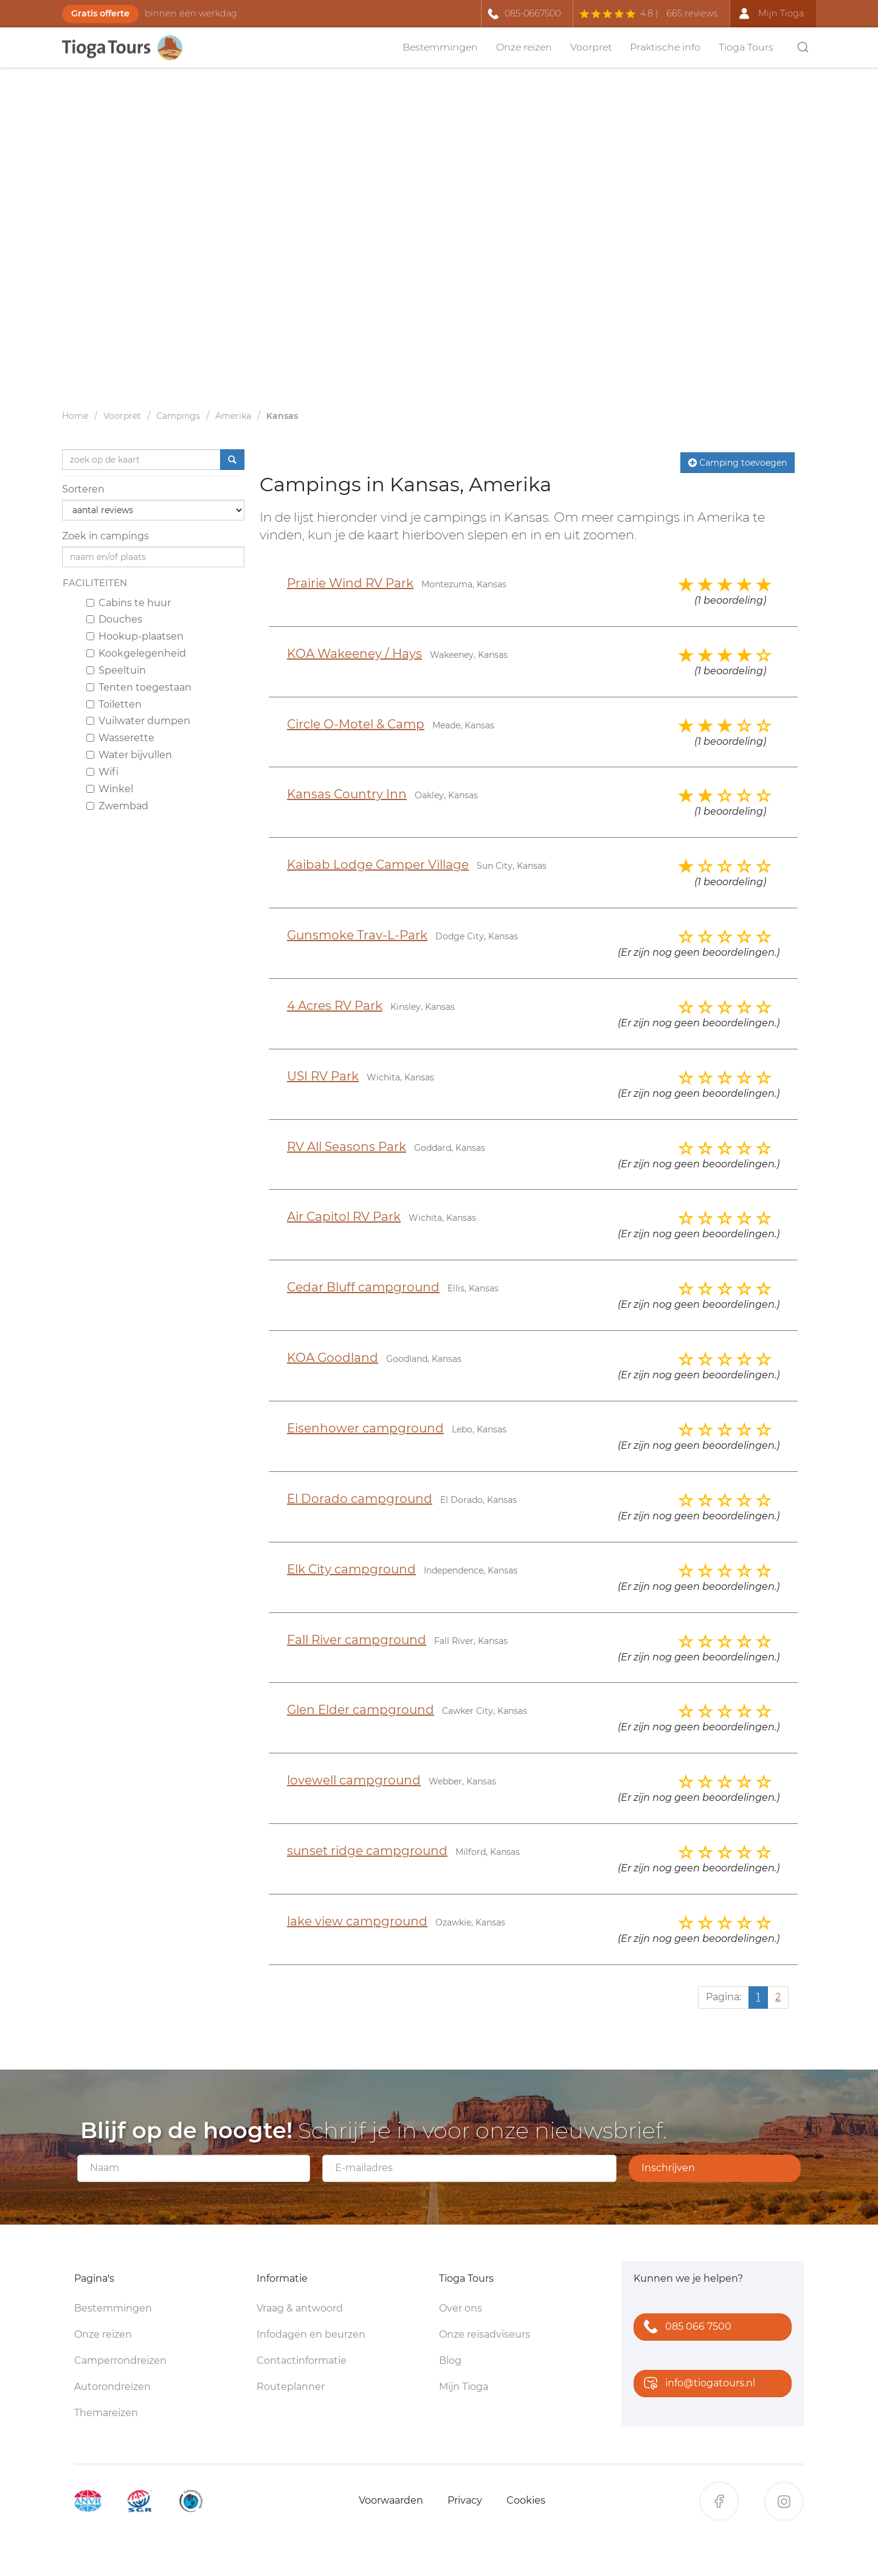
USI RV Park (323, 1076)
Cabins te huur (128, 603)
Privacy (465, 2500)
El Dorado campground (359, 1498)
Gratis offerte (100, 13)
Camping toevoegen (737, 462)
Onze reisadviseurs (484, 2334)
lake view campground (357, 1921)
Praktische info (665, 47)
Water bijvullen (129, 755)
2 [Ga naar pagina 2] (778, 1997)
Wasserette (120, 738)
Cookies (525, 2500)
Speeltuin (116, 670)
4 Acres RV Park (334, 1005)
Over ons (460, 2308)
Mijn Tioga (463, 2386)
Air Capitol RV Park (344, 1216)
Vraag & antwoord (300, 2308)
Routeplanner (291, 2386)
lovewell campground (354, 1780)
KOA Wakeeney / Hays (354, 653)
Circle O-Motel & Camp (355, 724)
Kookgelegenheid (136, 653)
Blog (450, 2360)
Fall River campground (356, 1639)
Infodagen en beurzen (311, 2334)
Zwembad (117, 806)
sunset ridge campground (367, 1850)
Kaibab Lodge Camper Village (378, 864)
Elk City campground (351, 1569)
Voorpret (591, 47)
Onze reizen (524, 47)
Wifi (102, 772)
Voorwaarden (391, 2500)
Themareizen (106, 2413)
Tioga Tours (746, 47)
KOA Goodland (332, 1357)
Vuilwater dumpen (138, 721)
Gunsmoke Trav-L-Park (357, 935)
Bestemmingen (440, 47)
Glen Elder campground (360, 1709)
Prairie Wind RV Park (350, 583)
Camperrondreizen (120, 2360)
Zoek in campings (105, 536)
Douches (114, 619)
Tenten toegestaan (139, 687)
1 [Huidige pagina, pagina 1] (758, 1997)
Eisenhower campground (365, 1428)
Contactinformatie (302, 2360)
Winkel (109, 789)
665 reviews (691, 13)
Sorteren (83, 489)
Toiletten (114, 704)
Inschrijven (668, 2168)
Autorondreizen (112, 2386)
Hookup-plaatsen (135, 636)
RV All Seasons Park (346, 1146)
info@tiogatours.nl (696, 2384)
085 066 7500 (684, 2328)
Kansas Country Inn (347, 794)
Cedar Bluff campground (363, 1287)
